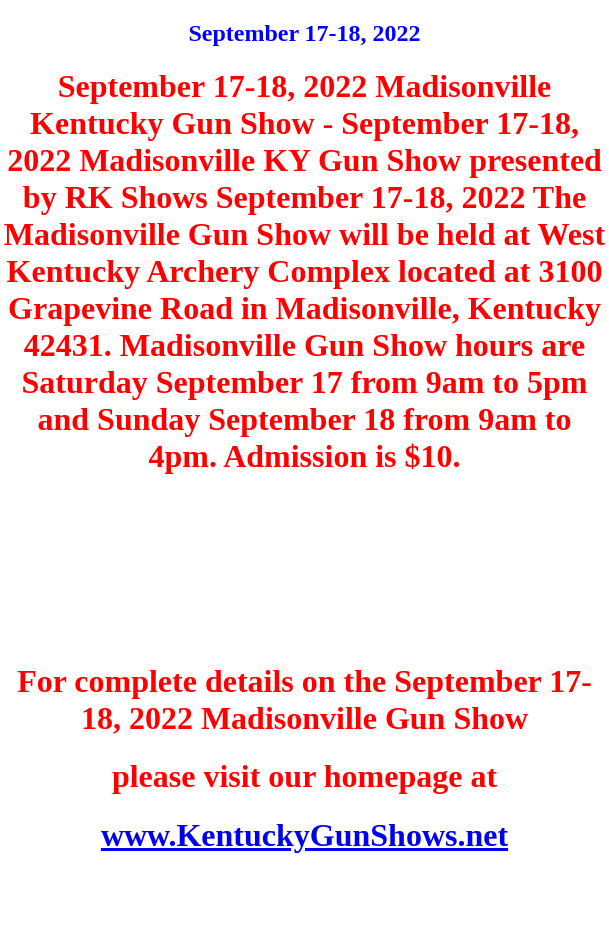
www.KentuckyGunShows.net (304, 835)
